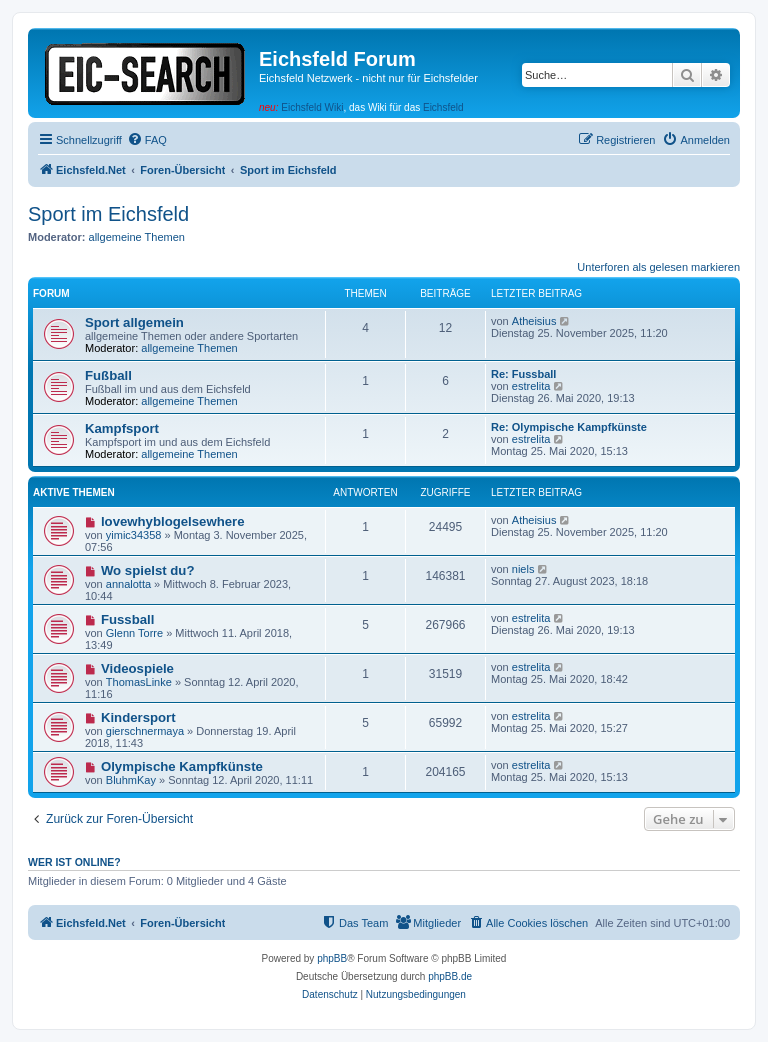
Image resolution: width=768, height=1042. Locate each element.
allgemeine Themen (137, 237)
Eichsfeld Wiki (312, 107)
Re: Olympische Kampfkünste (569, 427)
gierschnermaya (145, 731)
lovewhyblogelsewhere (173, 521)
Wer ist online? (74, 862)
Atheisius (534, 321)
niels (523, 569)
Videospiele (137, 668)
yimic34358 (134, 535)
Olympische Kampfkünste (182, 766)
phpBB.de (450, 976)
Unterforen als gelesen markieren (658, 267)
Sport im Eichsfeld (108, 214)
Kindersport (138, 717)
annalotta (128, 584)
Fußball (108, 375)
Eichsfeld (443, 107)
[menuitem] (147, 140)
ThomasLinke (139, 682)
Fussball (128, 619)
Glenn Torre (134, 633)
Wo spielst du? (148, 570)
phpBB (332, 958)
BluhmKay (131, 780)
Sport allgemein (134, 322)
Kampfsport (122, 428)
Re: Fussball (523, 374)
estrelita (531, 386)
